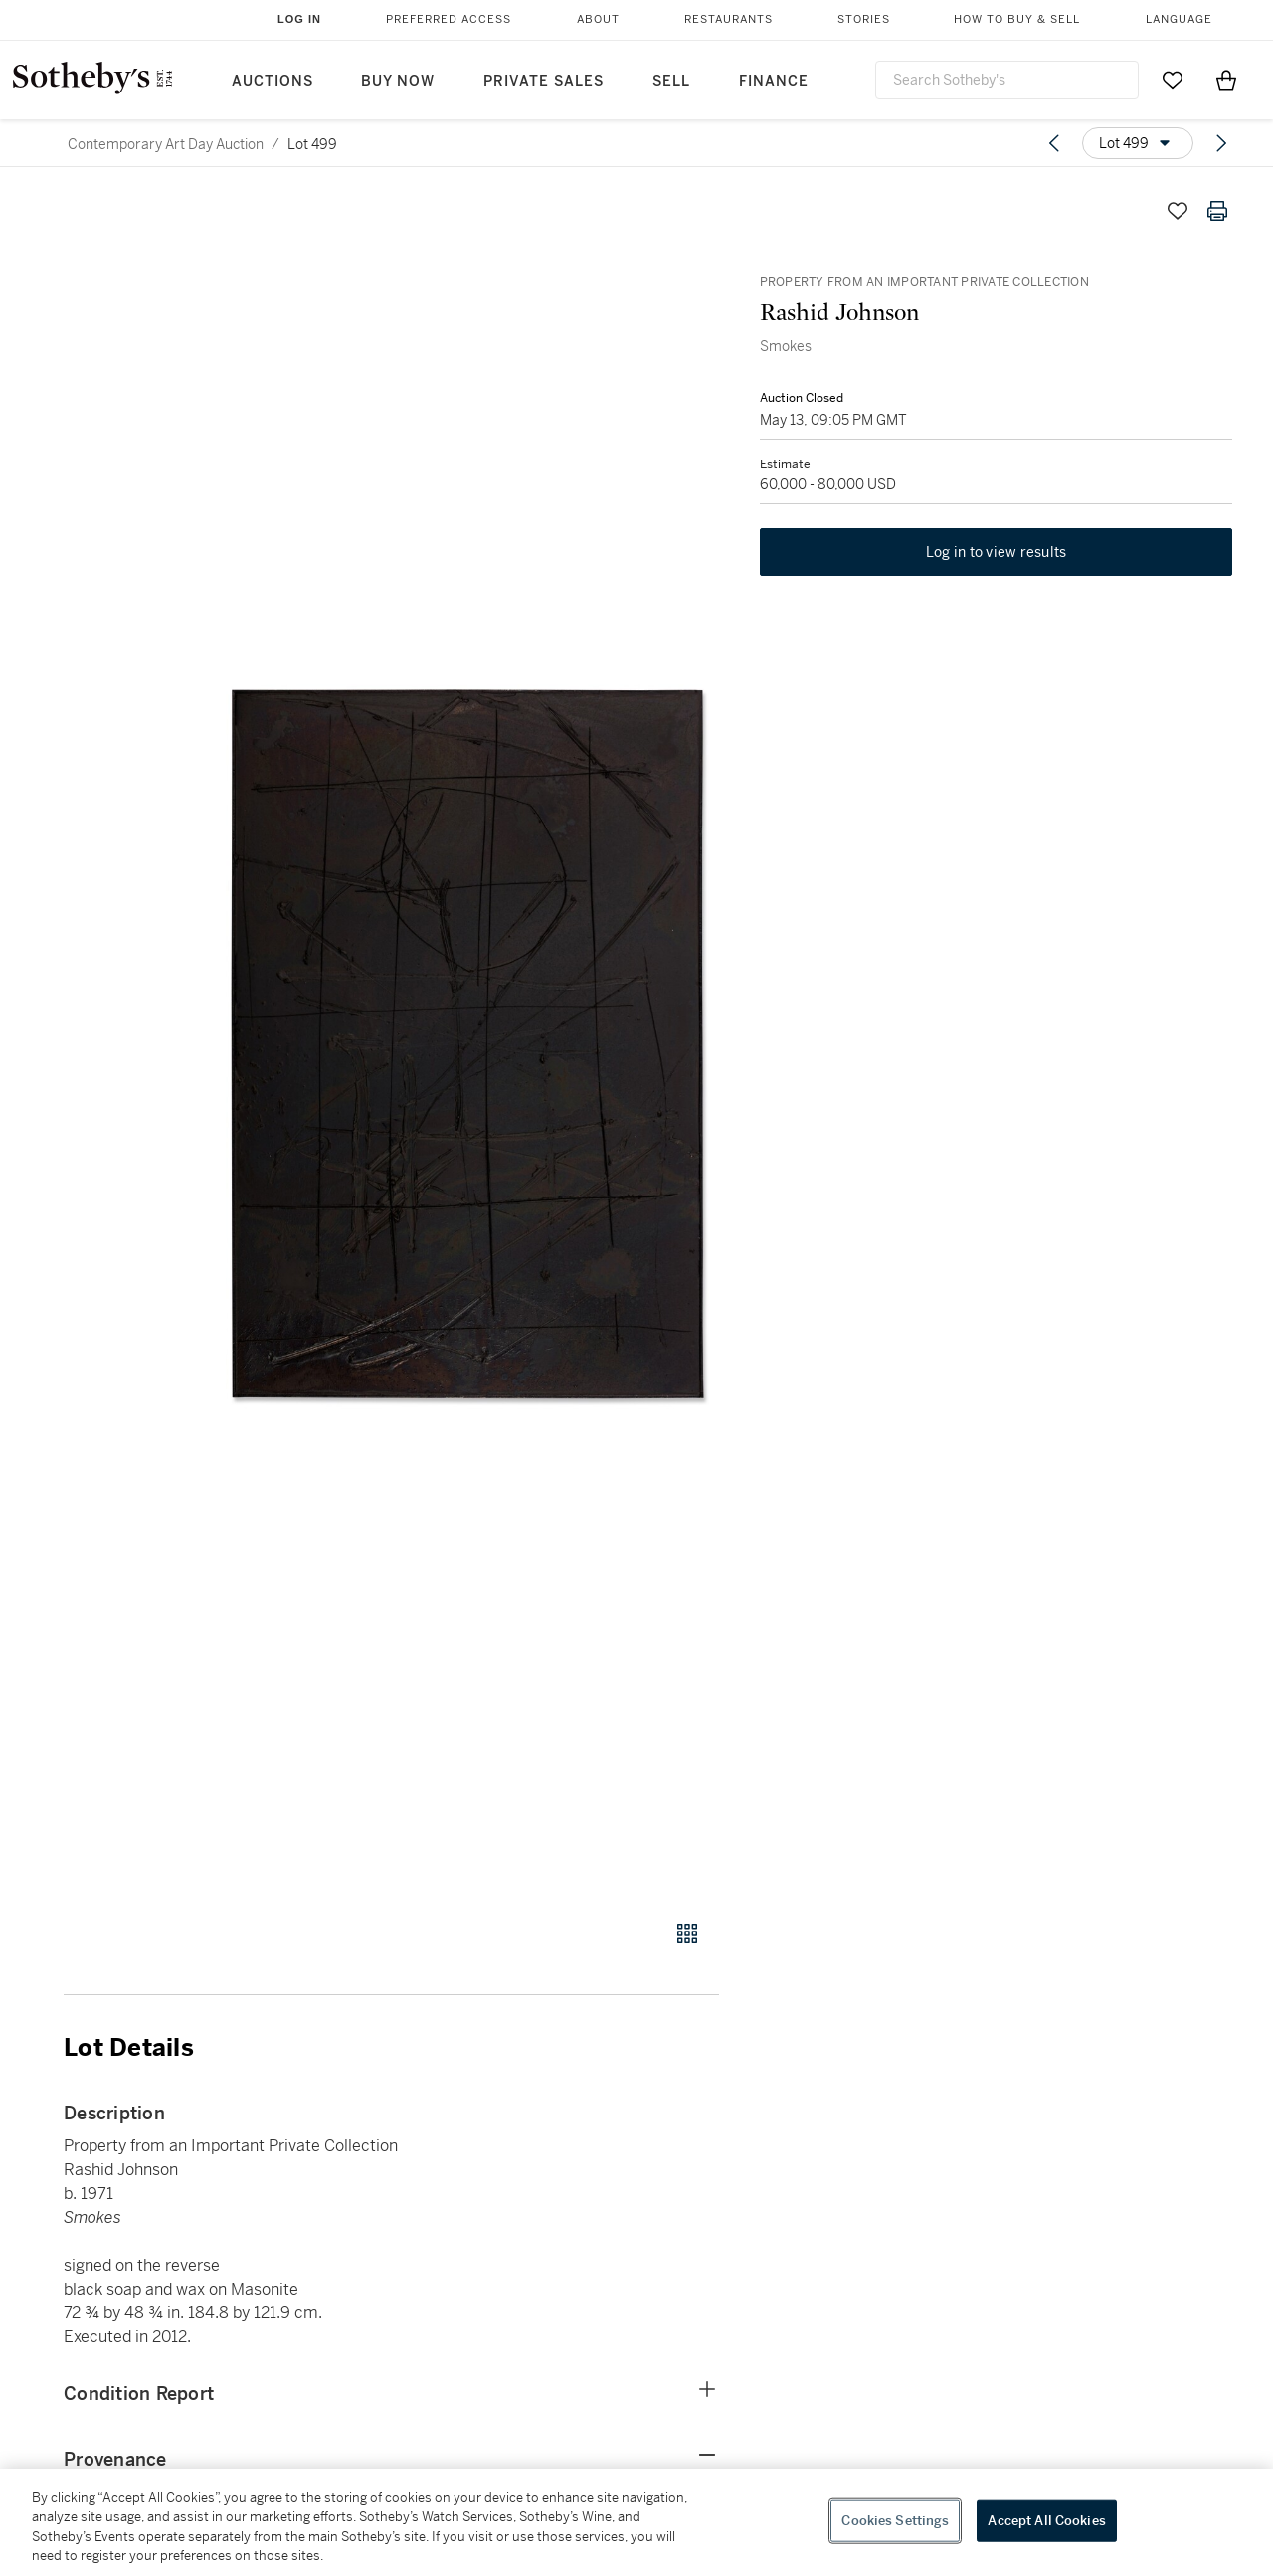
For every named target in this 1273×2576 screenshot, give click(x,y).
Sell (671, 81)
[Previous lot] (1054, 143)
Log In (299, 19)
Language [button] (1179, 19)
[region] (636, 2522)
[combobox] (1007, 80)
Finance (774, 81)
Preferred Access (448, 19)
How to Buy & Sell (1017, 19)
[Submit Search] (1116, 80)
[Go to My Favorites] (1172, 79)
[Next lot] (1221, 143)
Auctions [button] (272, 81)
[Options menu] (1137, 143)
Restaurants (728, 19)
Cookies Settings (895, 2520)
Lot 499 (312, 144)
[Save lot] (1177, 211)
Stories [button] (863, 19)
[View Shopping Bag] (1226, 79)
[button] (467, 1044)
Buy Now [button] (398, 81)
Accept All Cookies (1046, 2520)
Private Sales (543, 81)
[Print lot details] (1217, 211)
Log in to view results (996, 553)
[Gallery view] (687, 1933)
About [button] (598, 19)
